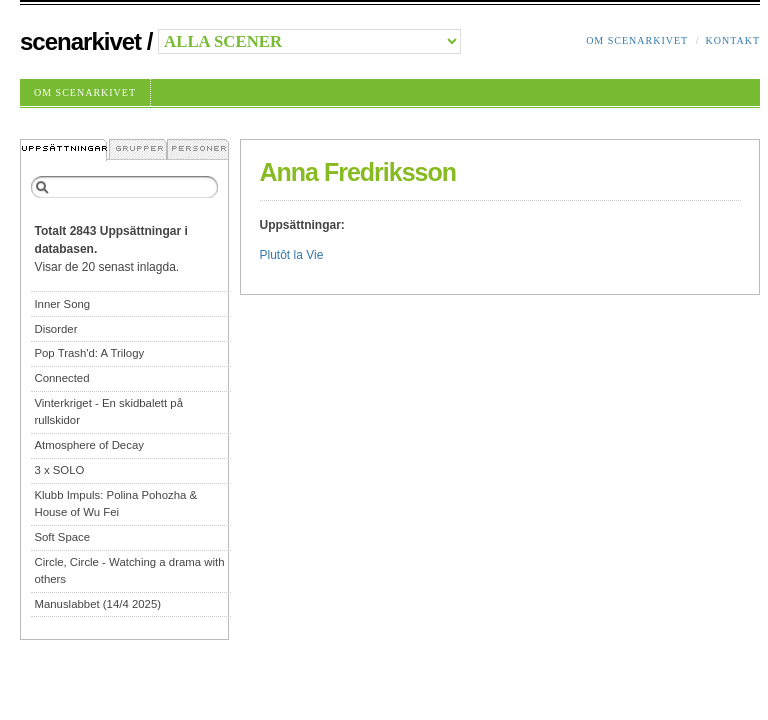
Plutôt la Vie (292, 255)
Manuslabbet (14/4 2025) (97, 604)
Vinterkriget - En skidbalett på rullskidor (108, 411)
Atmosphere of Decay (89, 445)
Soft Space (62, 537)
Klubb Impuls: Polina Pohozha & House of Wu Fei (115, 503)
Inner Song (62, 304)
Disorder (55, 329)
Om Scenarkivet (637, 40)
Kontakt (732, 40)
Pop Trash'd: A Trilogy (89, 353)
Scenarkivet (80, 41)
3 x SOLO (59, 470)
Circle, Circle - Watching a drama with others (129, 570)
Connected (61, 378)
